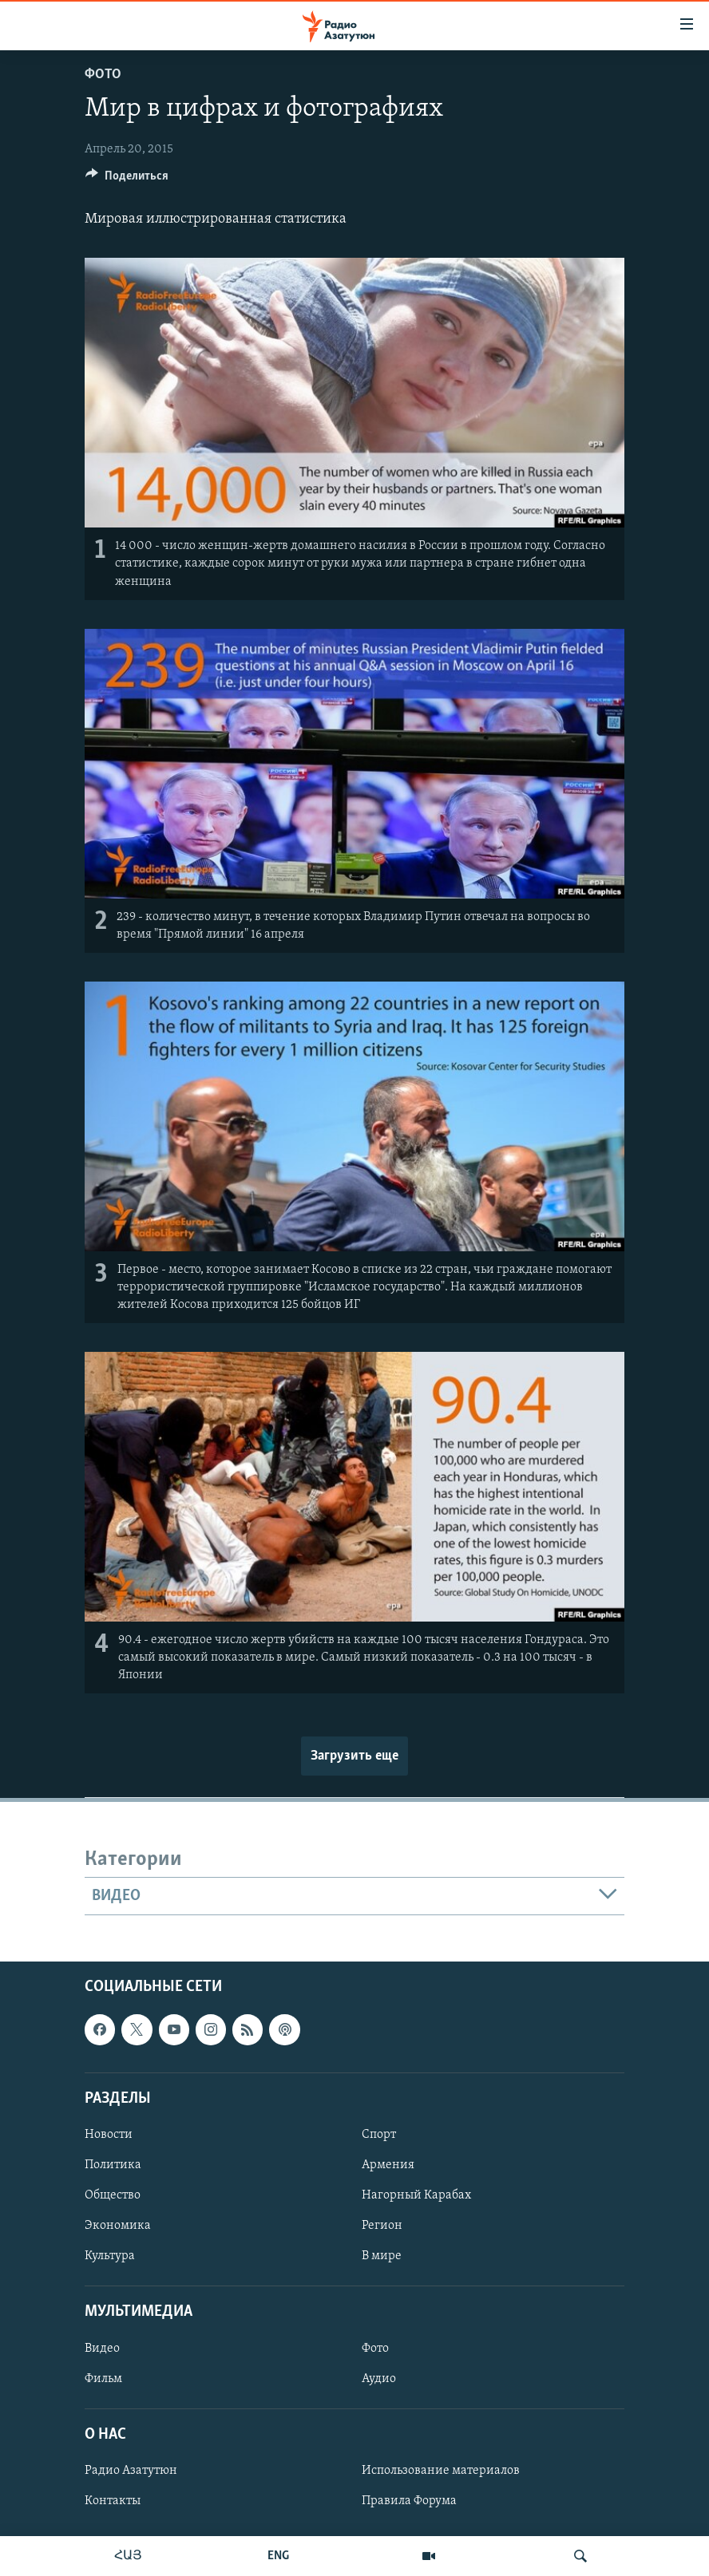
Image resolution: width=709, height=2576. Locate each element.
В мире (382, 2256)
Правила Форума (409, 2501)
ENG (278, 2556)
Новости (109, 2134)
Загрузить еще (354, 1756)
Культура (110, 2256)
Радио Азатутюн (131, 2470)
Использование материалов (441, 2470)
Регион (382, 2225)
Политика (113, 2165)
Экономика (118, 2225)
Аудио (379, 2379)
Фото (103, 74)
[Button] (126, 179)
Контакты (113, 2501)
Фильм (103, 2379)
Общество (113, 2195)
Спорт (379, 2134)
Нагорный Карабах (416, 2195)
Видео (102, 2348)
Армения (388, 2165)
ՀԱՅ (128, 2556)
